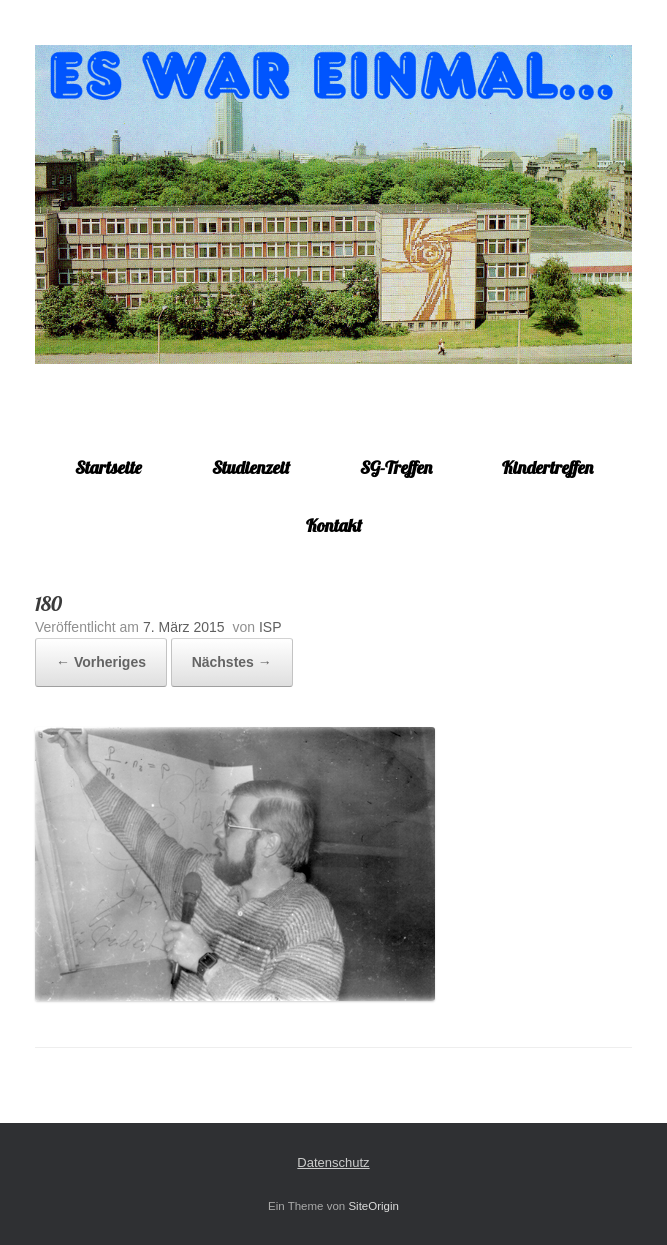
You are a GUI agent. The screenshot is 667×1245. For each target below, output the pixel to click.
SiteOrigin (373, 1206)
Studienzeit (251, 467)
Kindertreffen (547, 467)
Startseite (108, 467)
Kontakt (334, 525)
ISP (270, 627)
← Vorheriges (101, 662)
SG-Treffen (396, 467)
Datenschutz (333, 1162)
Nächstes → (232, 662)
